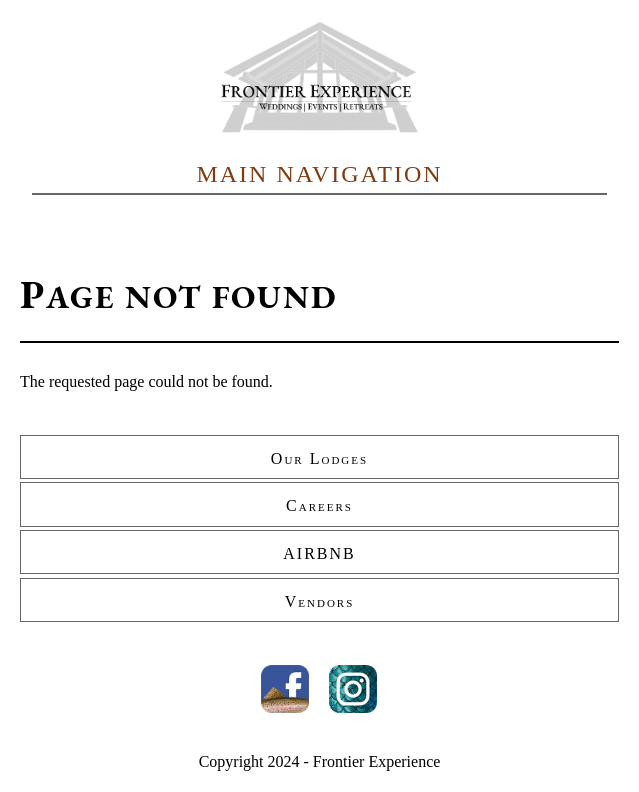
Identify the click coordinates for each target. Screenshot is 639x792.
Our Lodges (319, 458)
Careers (319, 505)
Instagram (353, 689)
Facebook (285, 689)
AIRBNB (319, 553)
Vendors (320, 601)
